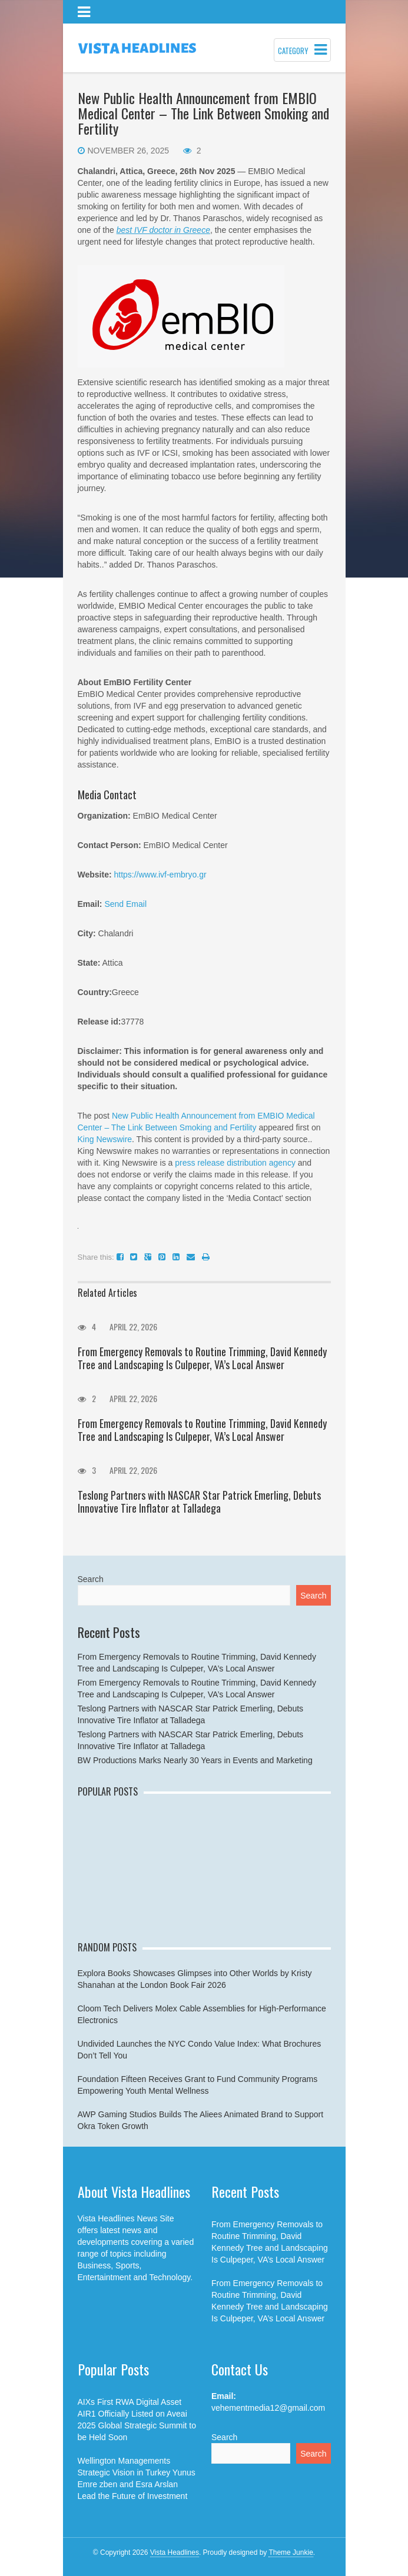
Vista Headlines (174, 2552)
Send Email (125, 904)
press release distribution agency (235, 1162)
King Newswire (105, 1139)
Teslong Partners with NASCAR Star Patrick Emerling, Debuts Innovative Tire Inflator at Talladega (199, 1501)
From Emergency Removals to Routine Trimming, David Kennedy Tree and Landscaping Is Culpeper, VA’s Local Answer (202, 1358)
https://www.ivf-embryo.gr (160, 874)
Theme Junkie (290, 2552)
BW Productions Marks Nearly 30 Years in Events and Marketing (195, 1760)
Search (91, 1579)
